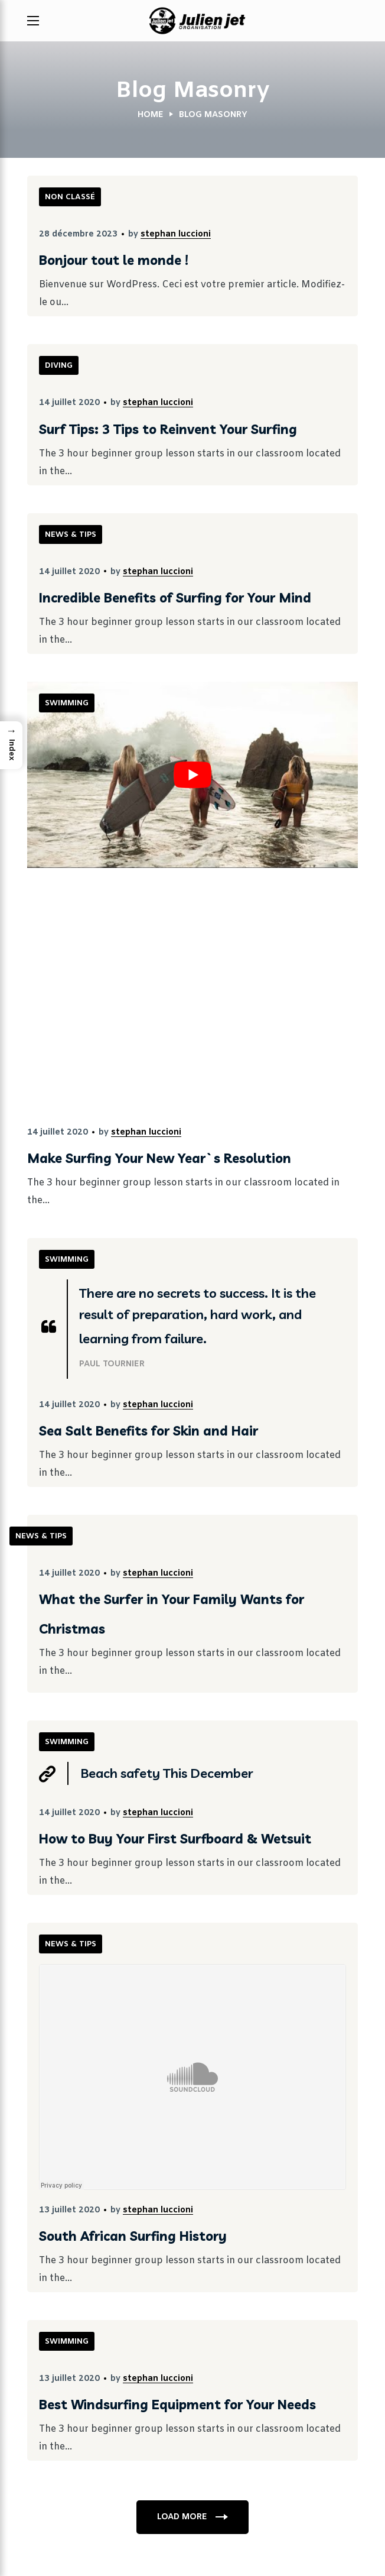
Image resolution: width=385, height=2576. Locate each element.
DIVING (59, 366)
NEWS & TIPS (70, 535)
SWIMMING (67, 703)
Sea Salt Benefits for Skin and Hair (148, 1431)
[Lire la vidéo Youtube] (192, 775)
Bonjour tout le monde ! (113, 260)
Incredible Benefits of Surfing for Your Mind (175, 597)
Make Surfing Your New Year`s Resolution (159, 1158)
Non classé (70, 197)
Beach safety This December (166, 1773)
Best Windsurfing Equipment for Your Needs (177, 2404)
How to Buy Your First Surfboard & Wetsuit (175, 1838)
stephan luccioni (176, 234)
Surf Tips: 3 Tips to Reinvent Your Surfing (168, 429)
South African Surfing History (133, 2236)
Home (151, 115)
